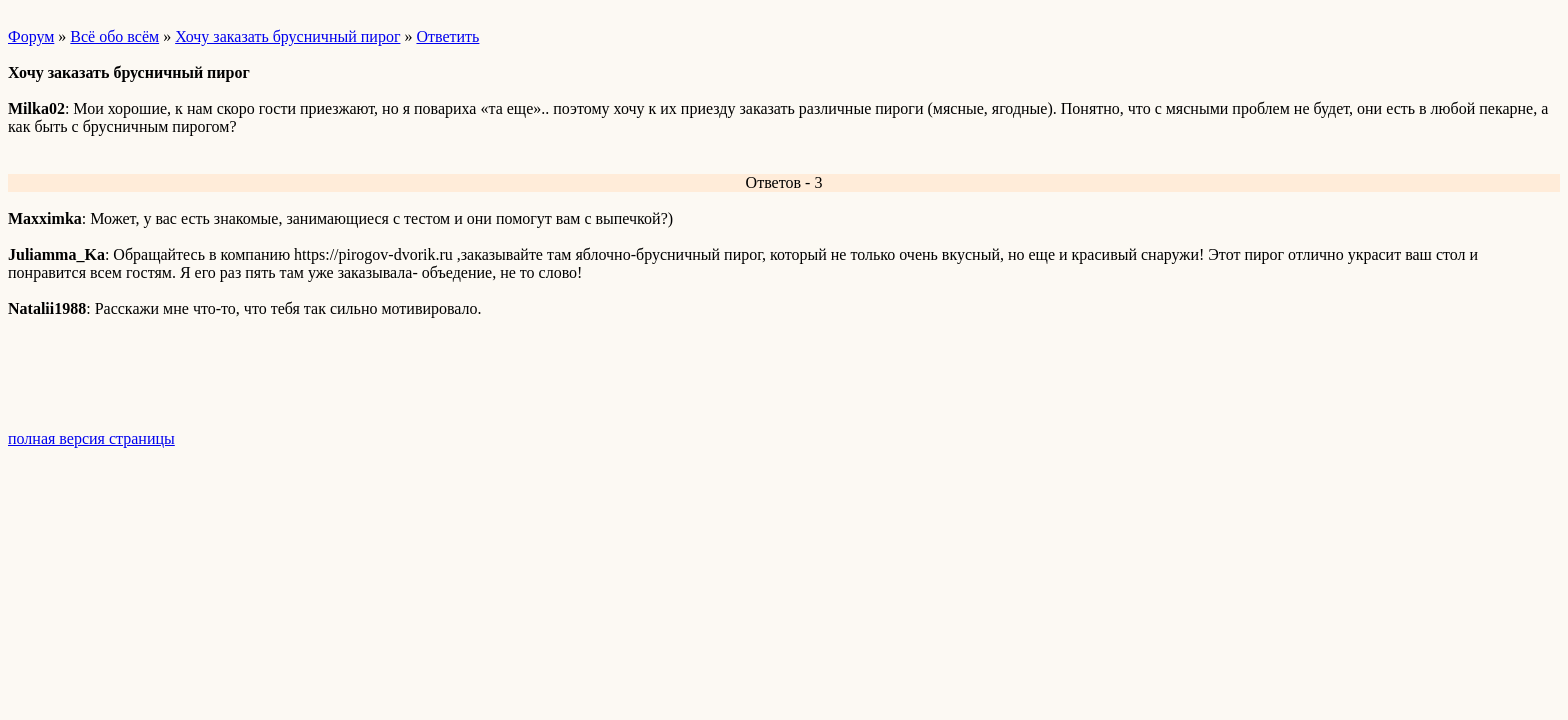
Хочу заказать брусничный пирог (287, 36)
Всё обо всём (114, 36)
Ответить (447, 36)
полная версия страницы (91, 438)
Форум (31, 36)
